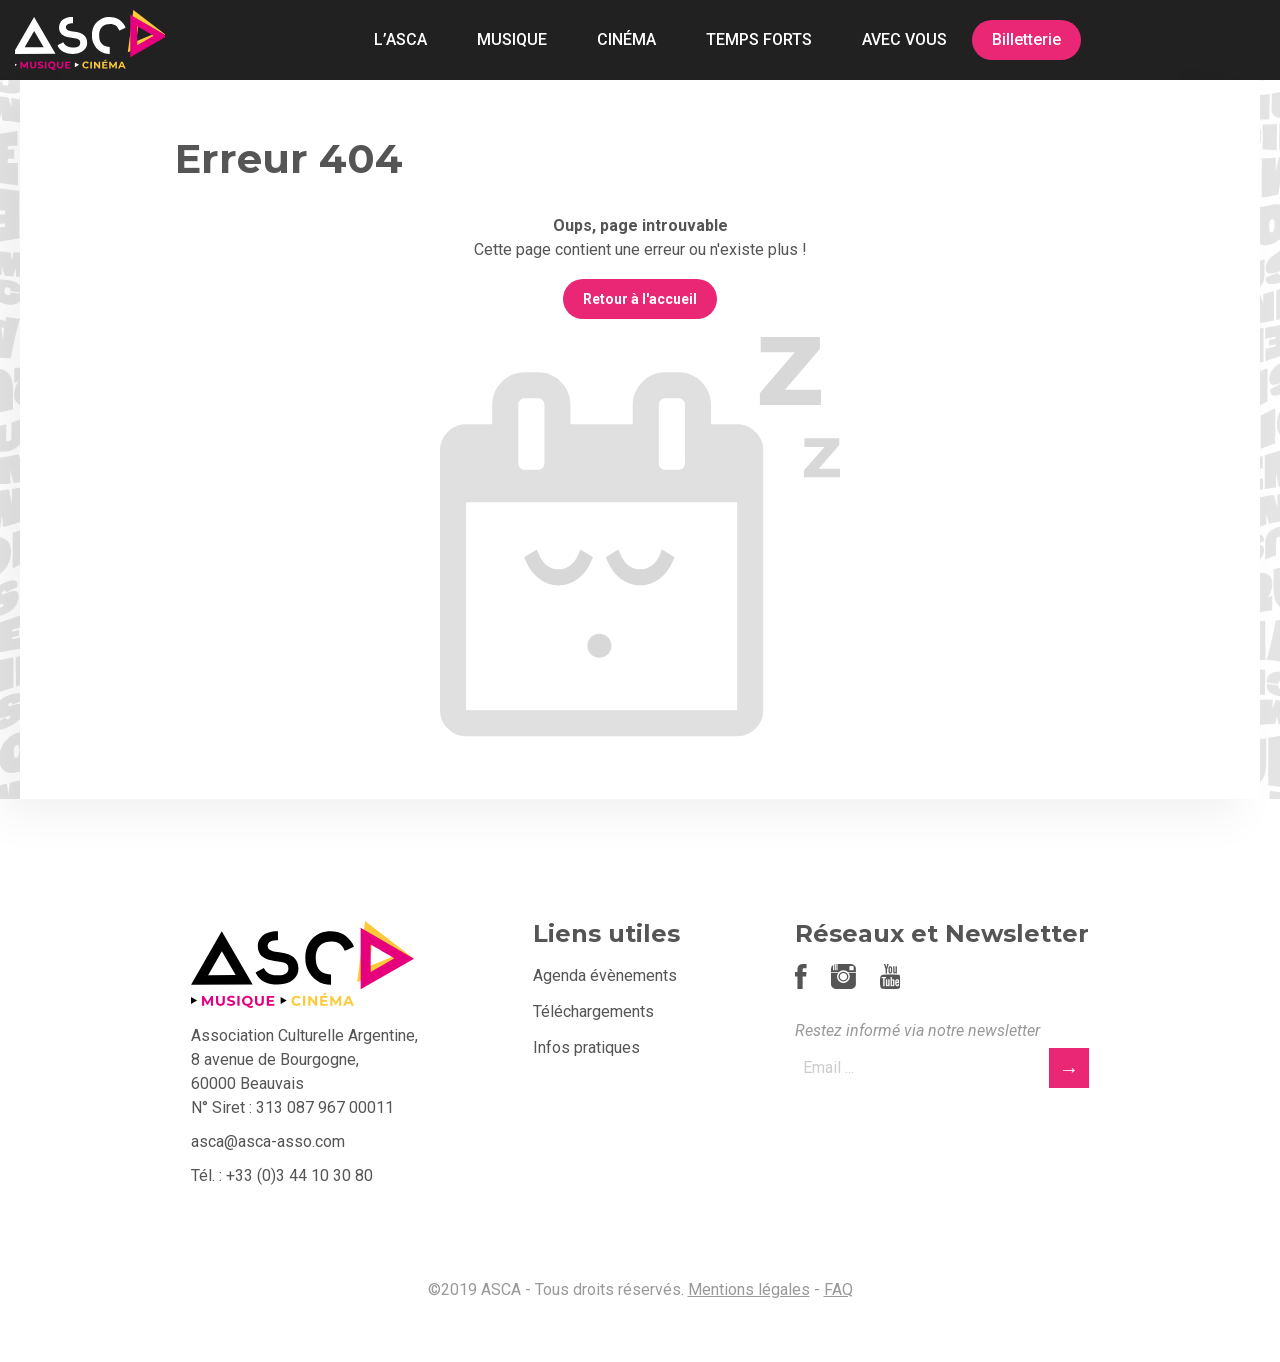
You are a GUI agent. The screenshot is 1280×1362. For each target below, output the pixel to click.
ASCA (90, 40)
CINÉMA (626, 39)
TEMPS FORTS (759, 39)
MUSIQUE (512, 39)
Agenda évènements (605, 975)
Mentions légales (749, 1289)
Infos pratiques (586, 1047)
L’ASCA (400, 39)
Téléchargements (593, 1011)
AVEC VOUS (904, 39)
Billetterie (1026, 39)
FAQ (838, 1289)
